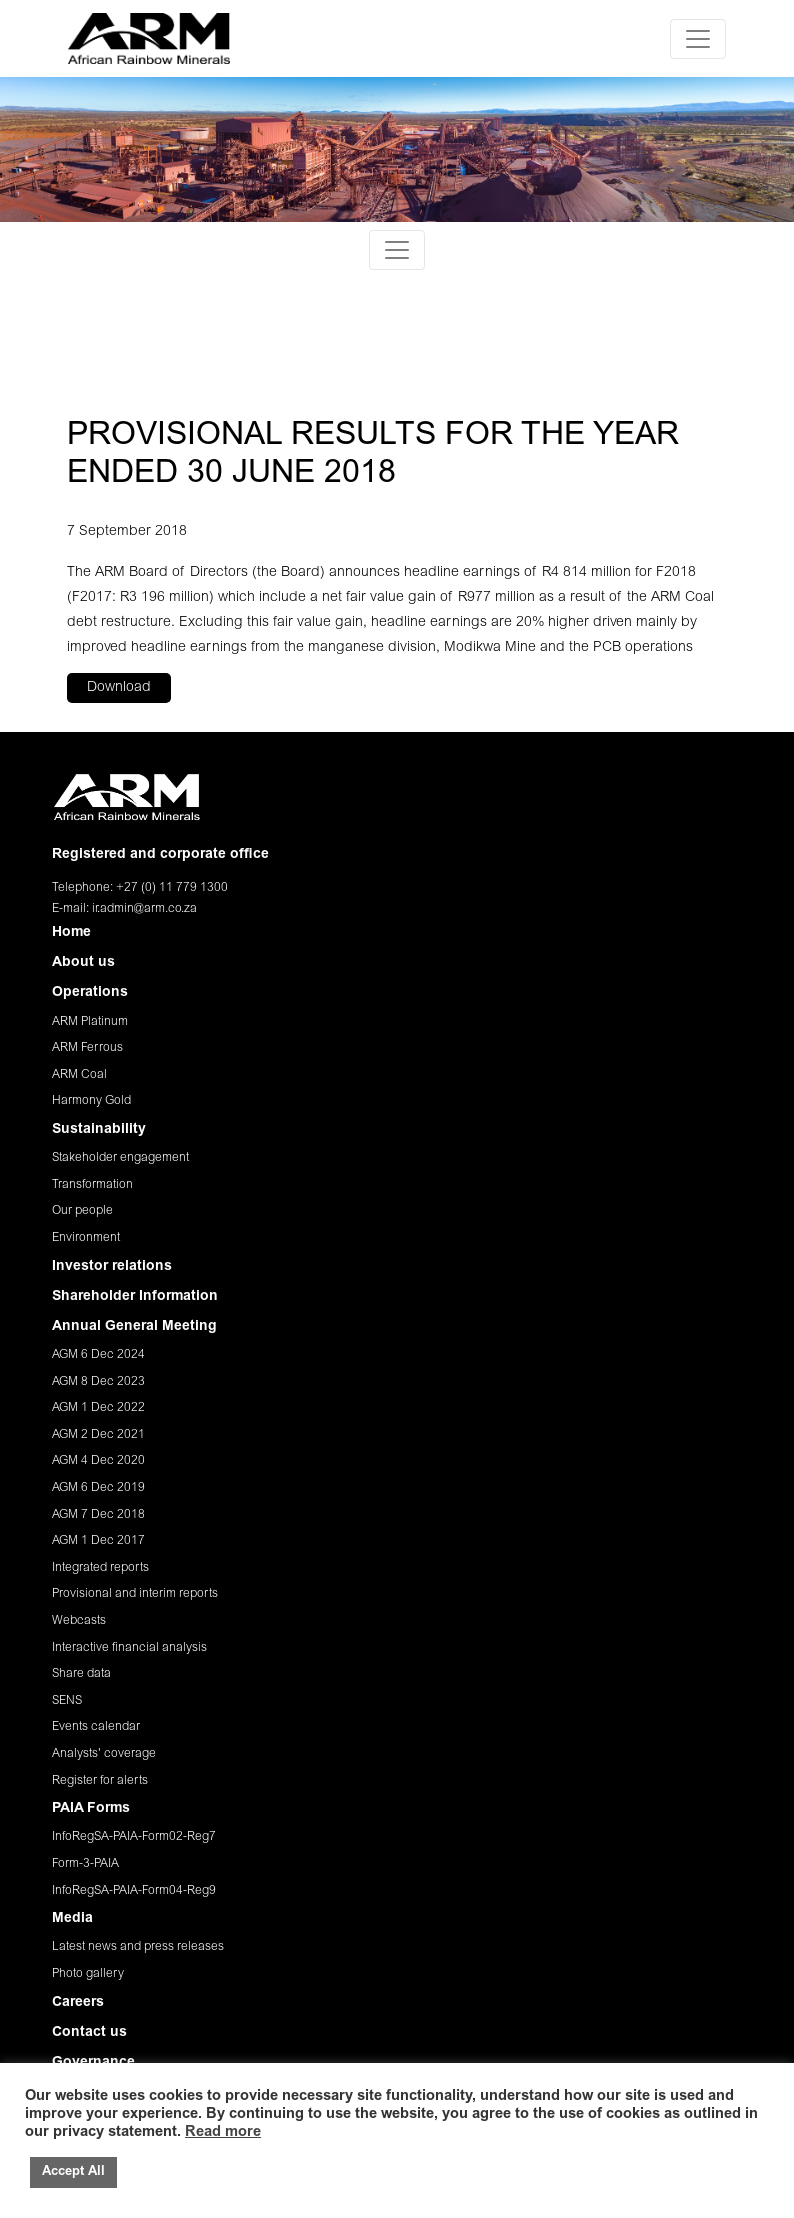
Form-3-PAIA (85, 1864)
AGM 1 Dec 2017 (98, 1541)
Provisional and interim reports (135, 1594)
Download (119, 688)
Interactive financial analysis (129, 1648)
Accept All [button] (73, 2172)
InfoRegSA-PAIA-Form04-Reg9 (134, 1891)
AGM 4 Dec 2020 (98, 1461)
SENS (67, 1701)
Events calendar (96, 1727)
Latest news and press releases (138, 1947)
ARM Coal (79, 1075)
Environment (86, 1238)
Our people (82, 1211)
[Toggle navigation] (698, 39)
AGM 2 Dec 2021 (98, 1435)
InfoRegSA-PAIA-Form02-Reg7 (134, 1837)
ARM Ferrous (87, 1048)
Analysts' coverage (104, 1754)
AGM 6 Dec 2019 (98, 1488)
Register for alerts (100, 1781)
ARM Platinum (90, 1022)
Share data (81, 1674)
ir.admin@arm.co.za (144, 909)
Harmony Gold (91, 1101)
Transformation (92, 1185)
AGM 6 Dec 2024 (98, 1355)
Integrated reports (100, 1568)
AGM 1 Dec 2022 (98, 1408)
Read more (223, 2132)
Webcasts (79, 1621)
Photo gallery (88, 1974)
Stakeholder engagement (120, 1158)
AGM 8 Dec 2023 (98, 1382)
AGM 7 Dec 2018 (98, 1515)
